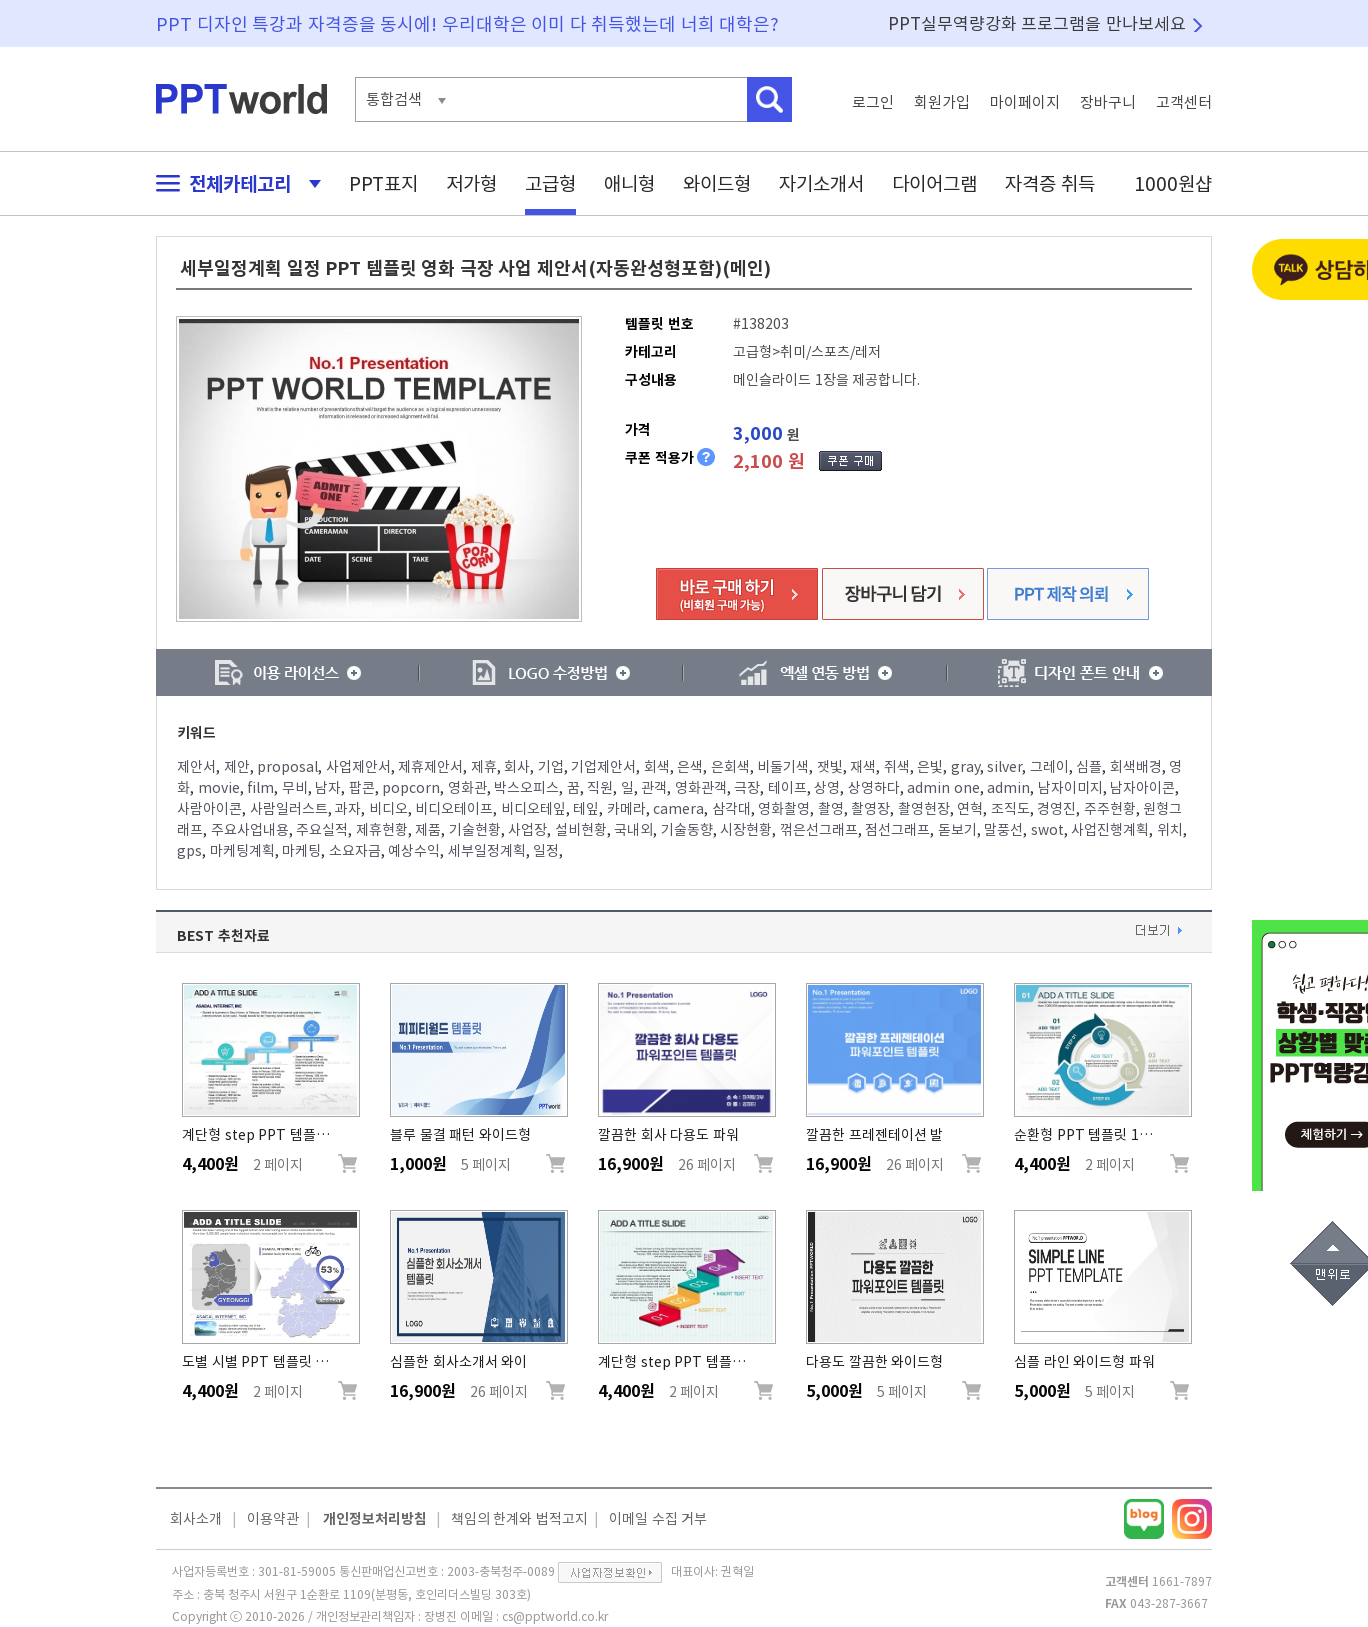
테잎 (586, 809)
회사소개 (196, 1519)
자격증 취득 (1050, 183)
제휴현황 (382, 830)
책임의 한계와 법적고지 (519, 1519)
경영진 (1056, 809)
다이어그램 (934, 183)
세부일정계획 (487, 851)
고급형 (550, 183)
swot (1047, 830)
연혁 (970, 809)
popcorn (411, 788)
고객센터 (1184, 102)
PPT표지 (383, 183)
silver (1004, 767)
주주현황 (1110, 809)
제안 (237, 767)
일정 (546, 851)
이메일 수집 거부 (658, 1519)
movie (219, 788)
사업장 (527, 830)
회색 (657, 767)
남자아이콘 (1142, 788)
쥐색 (897, 767)
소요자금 (355, 851)
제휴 (484, 767)
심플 (1089, 767)
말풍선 (1003, 830)
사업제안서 (358, 767)
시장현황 (746, 830)
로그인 (873, 102)
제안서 (196, 767)
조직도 (1010, 809)
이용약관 (273, 1519)
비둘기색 (783, 767)
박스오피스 (526, 788)
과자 (348, 809)
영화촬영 (784, 809)
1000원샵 (1173, 183)
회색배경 (1136, 767)
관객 (654, 788)
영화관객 (701, 788)
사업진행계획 (1110, 830)
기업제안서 (603, 767)
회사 (517, 767)
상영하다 (874, 788)
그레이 (1049, 767)
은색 (690, 767)
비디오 (388, 809)
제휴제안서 (430, 767)
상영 (827, 788)
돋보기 (957, 830)
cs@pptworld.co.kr (555, 1616)
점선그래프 (897, 830)
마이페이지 (1025, 102)
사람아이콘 (209, 809)
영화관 (467, 788)
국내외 (633, 830)
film (260, 788)
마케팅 (301, 851)
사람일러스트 (289, 809)
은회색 (730, 767)
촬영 (831, 809)
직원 (600, 788)
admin (1008, 788)
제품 (428, 830)
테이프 (787, 788)
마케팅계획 (242, 851)
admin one (943, 788)
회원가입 (942, 102)
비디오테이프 (454, 809)
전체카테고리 (233, 183)
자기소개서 (821, 183)
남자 (328, 788)
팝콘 (362, 788)
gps (189, 851)
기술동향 (687, 830)
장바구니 (1108, 102)
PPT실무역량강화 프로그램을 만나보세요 (1037, 23)
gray (965, 767)
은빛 (930, 767)
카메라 (626, 809)
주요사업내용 (250, 830)
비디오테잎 (533, 809)
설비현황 (581, 830)
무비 (295, 788)
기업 (551, 767)
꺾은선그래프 (819, 830)
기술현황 (475, 830)
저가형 (471, 183)
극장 (747, 788)
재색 (863, 767)
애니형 (629, 183)
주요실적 (322, 830)
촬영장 (870, 809)
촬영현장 (924, 809)
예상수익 (414, 851)
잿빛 (830, 767)
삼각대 (731, 809)
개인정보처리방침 (375, 1519)
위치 (1170, 830)
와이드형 (717, 183)
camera (678, 809)
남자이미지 (1070, 788)
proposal (287, 767)
